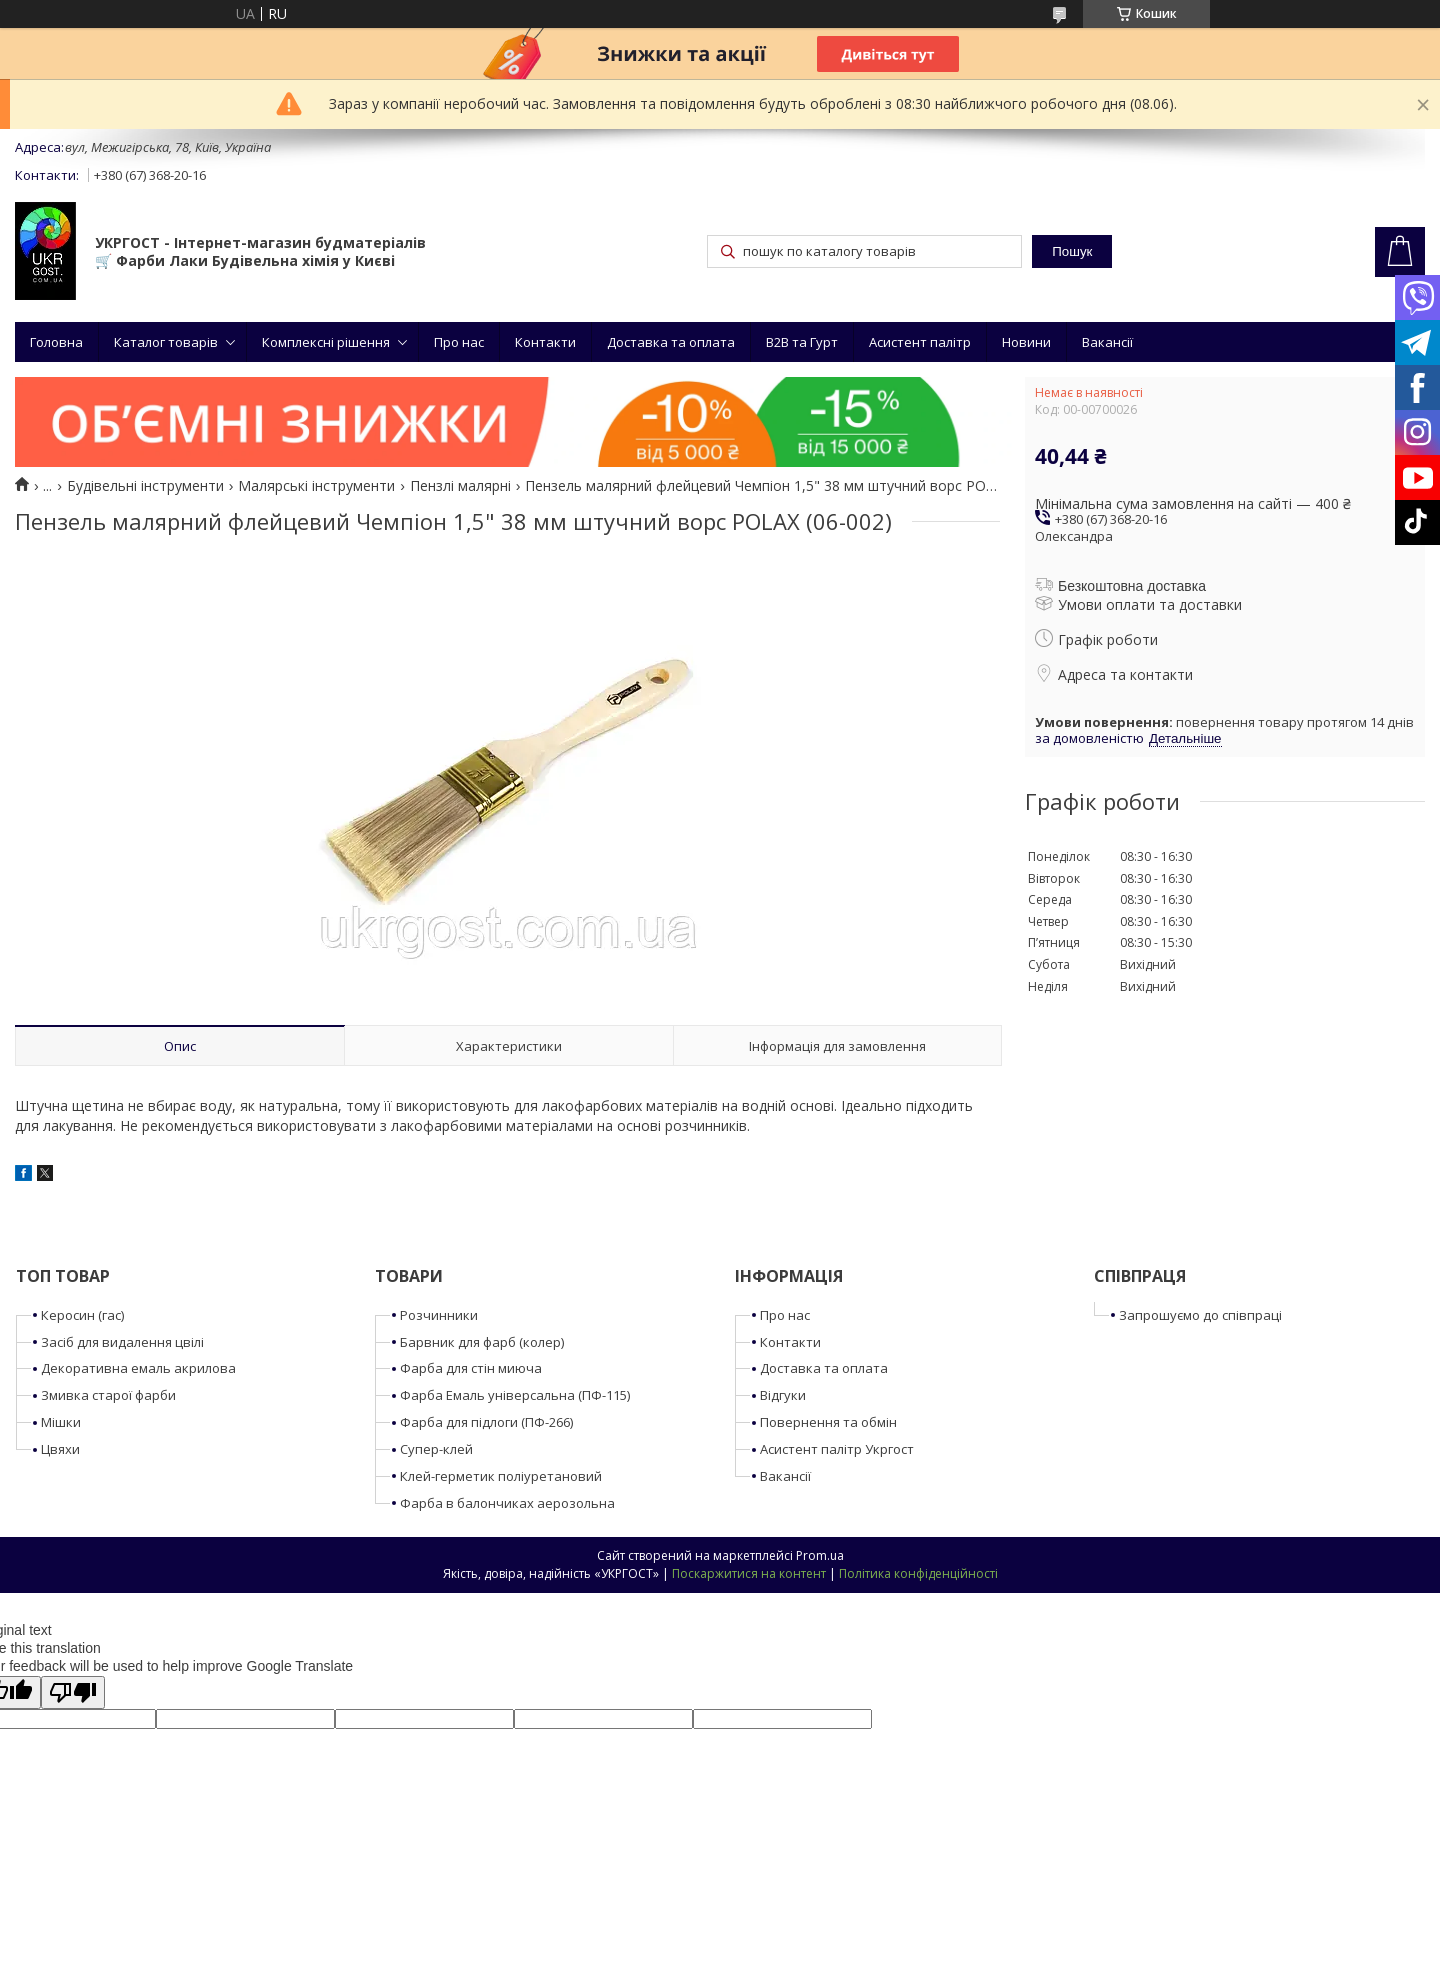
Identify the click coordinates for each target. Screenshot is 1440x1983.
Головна (56, 342)
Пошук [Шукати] (1072, 251)
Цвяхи (60, 1449)
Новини (1026, 342)
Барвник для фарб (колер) (482, 1342)
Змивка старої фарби (108, 1395)
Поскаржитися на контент (749, 1573)
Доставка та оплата (671, 342)
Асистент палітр (920, 342)
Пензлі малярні (460, 486)
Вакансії (1107, 342)
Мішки (61, 1422)
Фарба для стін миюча (471, 1368)
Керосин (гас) (82, 1315)
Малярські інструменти (316, 486)
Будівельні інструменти (145, 486)
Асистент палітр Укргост (837, 1449)
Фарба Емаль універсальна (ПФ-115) (515, 1395)
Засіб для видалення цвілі (122, 1342)
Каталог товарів (166, 342)
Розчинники (439, 1315)
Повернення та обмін (828, 1422)
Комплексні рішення (326, 342)
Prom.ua (820, 1555)
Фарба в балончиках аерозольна (507, 1503)
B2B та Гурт (802, 342)
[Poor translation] (73, 1692)
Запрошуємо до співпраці (1200, 1315)
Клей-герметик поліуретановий (501, 1476)
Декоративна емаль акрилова (138, 1368)
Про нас (459, 342)
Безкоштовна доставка (1132, 586)
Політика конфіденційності (918, 1573)
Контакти (545, 342)
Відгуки (783, 1395)
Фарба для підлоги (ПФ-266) (486, 1422)
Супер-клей (436, 1449)
